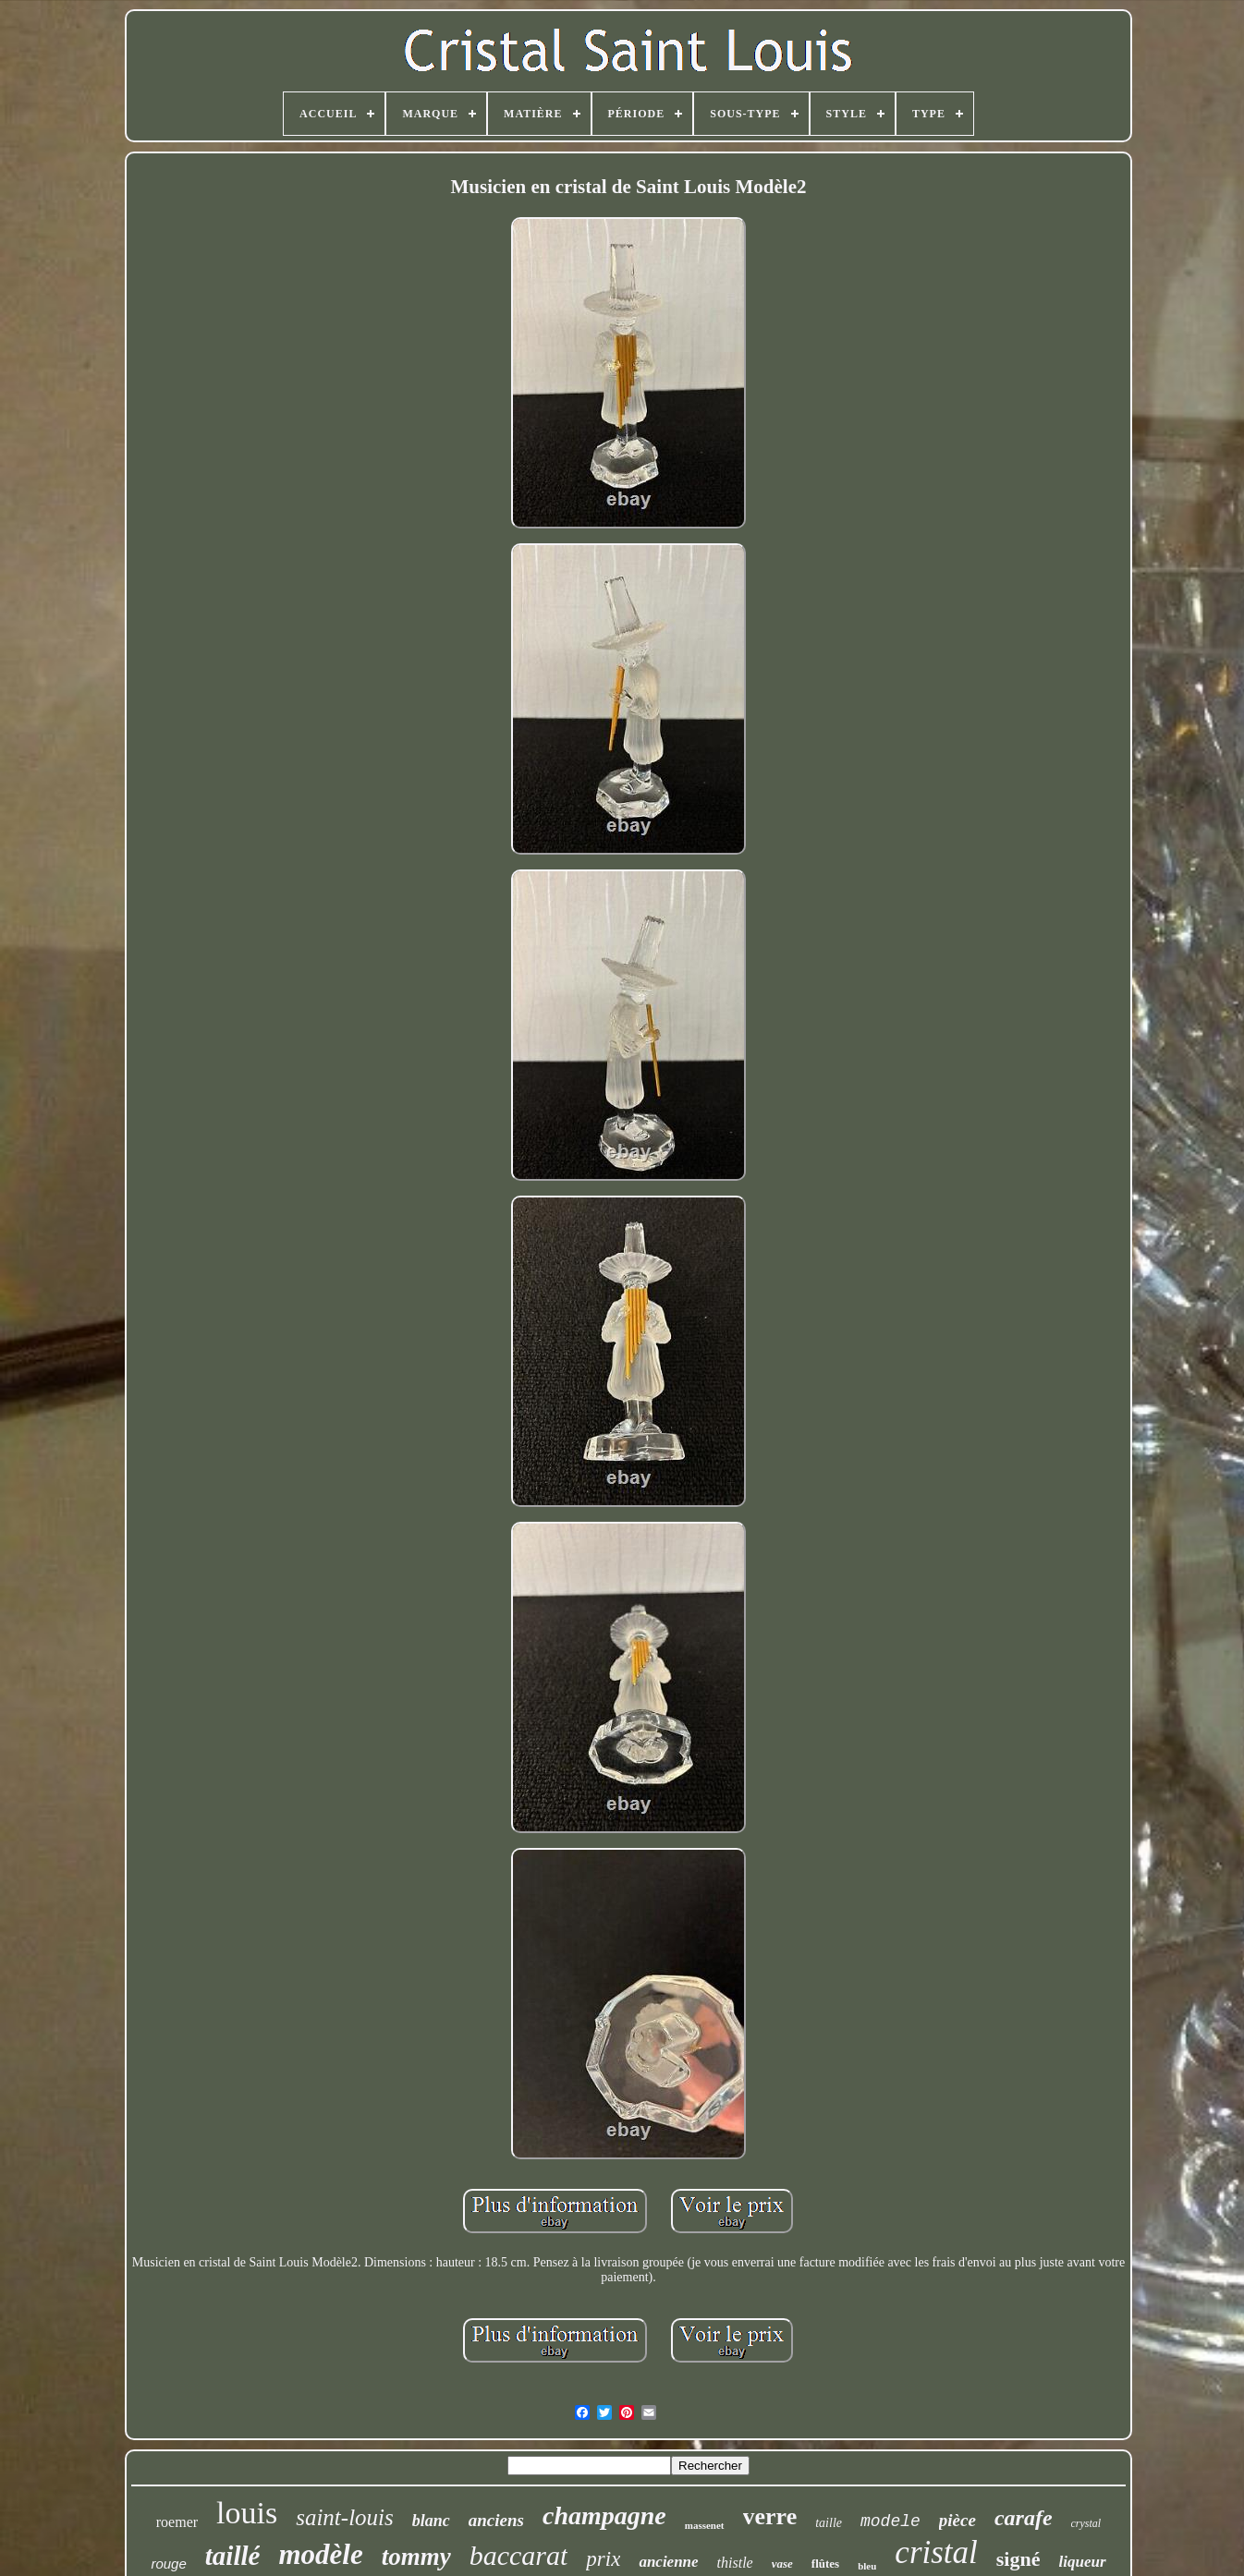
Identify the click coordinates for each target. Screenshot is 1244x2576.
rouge (168, 2563)
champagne (604, 2515)
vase (782, 2563)
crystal (1086, 2523)
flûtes (825, 2563)
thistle (735, 2562)
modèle (320, 2554)
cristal (936, 2552)
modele (890, 2521)
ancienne (668, 2561)
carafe (1023, 2518)
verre (770, 2516)
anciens (496, 2520)
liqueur (1082, 2561)
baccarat (519, 2555)
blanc (431, 2520)
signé (1018, 2558)
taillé (233, 2555)
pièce (957, 2520)
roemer (177, 2522)
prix (603, 2558)
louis (246, 2513)
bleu (867, 2565)
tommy (416, 2556)
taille (828, 2523)
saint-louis (345, 2517)
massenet (705, 2525)
